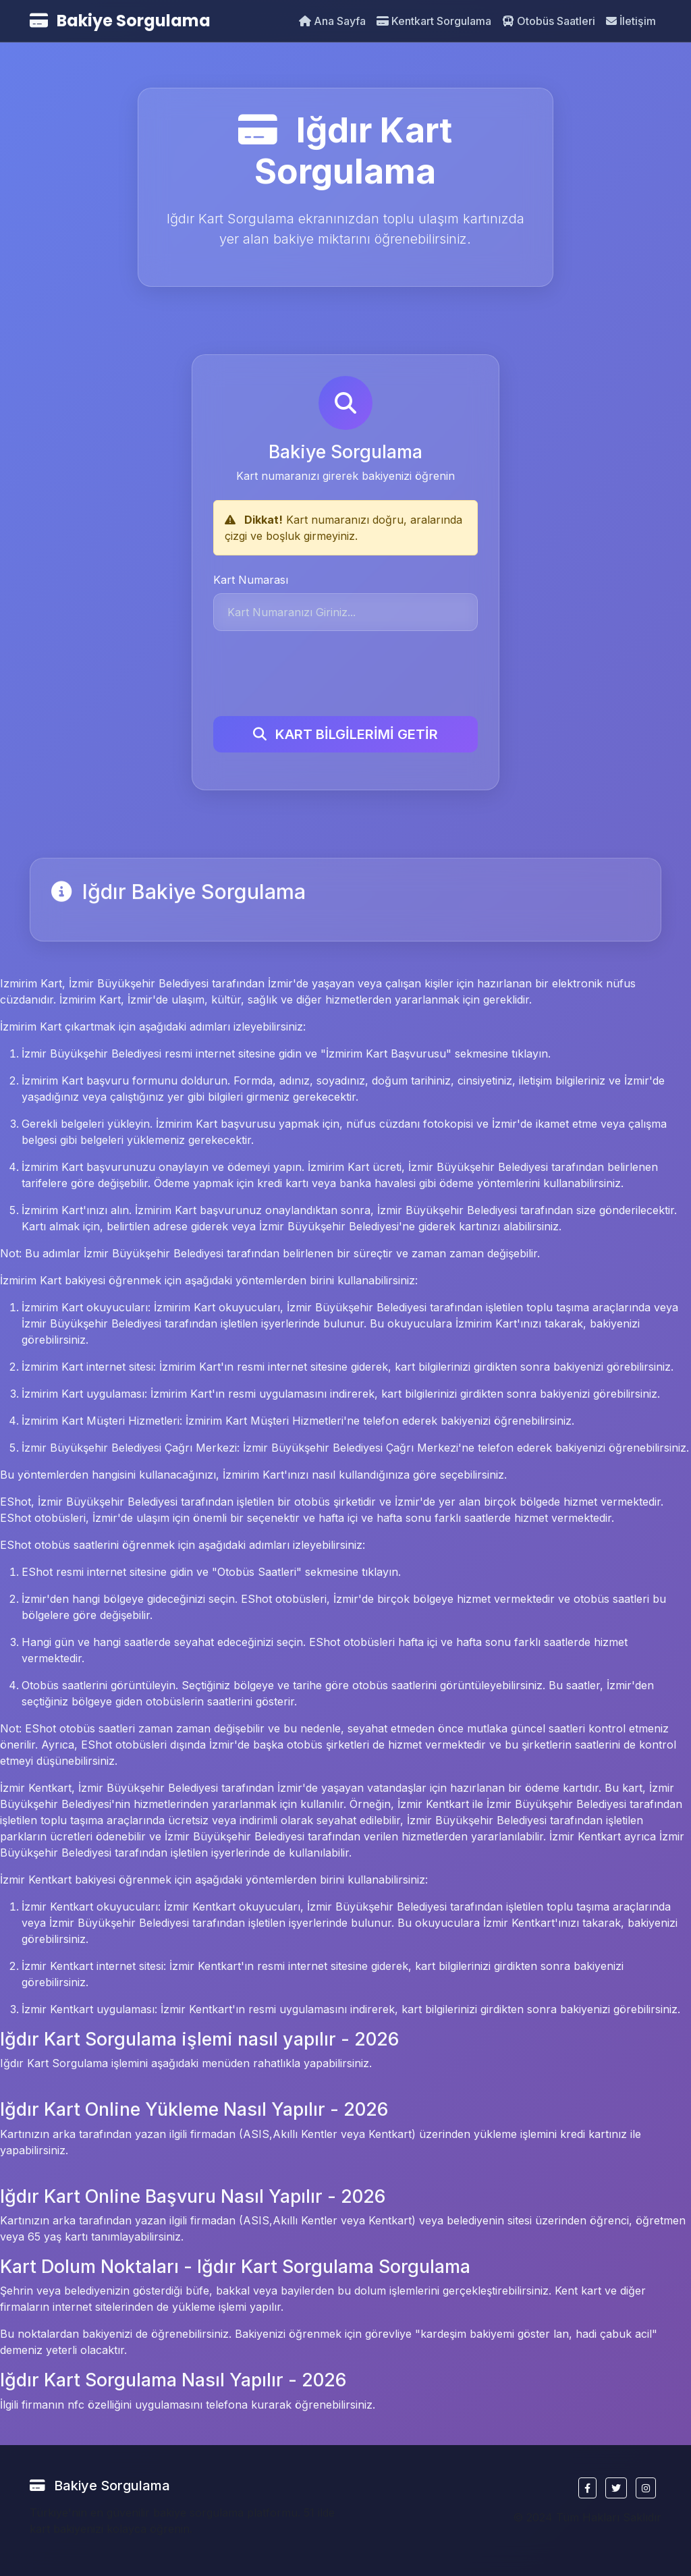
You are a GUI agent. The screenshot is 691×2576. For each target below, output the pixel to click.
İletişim (631, 21)
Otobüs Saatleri (548, 21)
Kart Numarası (251, 577)
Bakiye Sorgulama (120, 20)
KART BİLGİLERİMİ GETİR (345, 732)
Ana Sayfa (332, 21)
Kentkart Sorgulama (434, 21)
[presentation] (316, 671)
